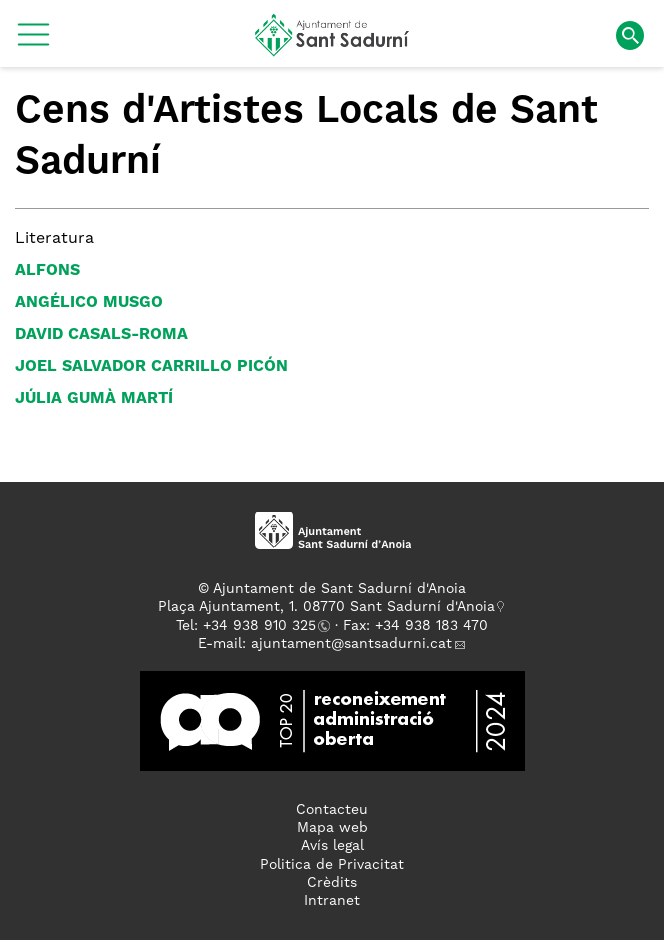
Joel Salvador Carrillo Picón (151, 367)
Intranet (332, 901)
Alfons (47, 271)
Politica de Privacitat (332, 865)
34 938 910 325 (263, 626)
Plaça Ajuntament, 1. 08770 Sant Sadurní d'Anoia (326, 607)
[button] (33, 42)
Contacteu (332, 810)
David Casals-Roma (101, 335)
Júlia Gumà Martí (94, 399)
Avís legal (332, 846)
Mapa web (332, 828)
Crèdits (332, 883)
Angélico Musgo (89, 303)
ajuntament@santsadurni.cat (351, 644)
